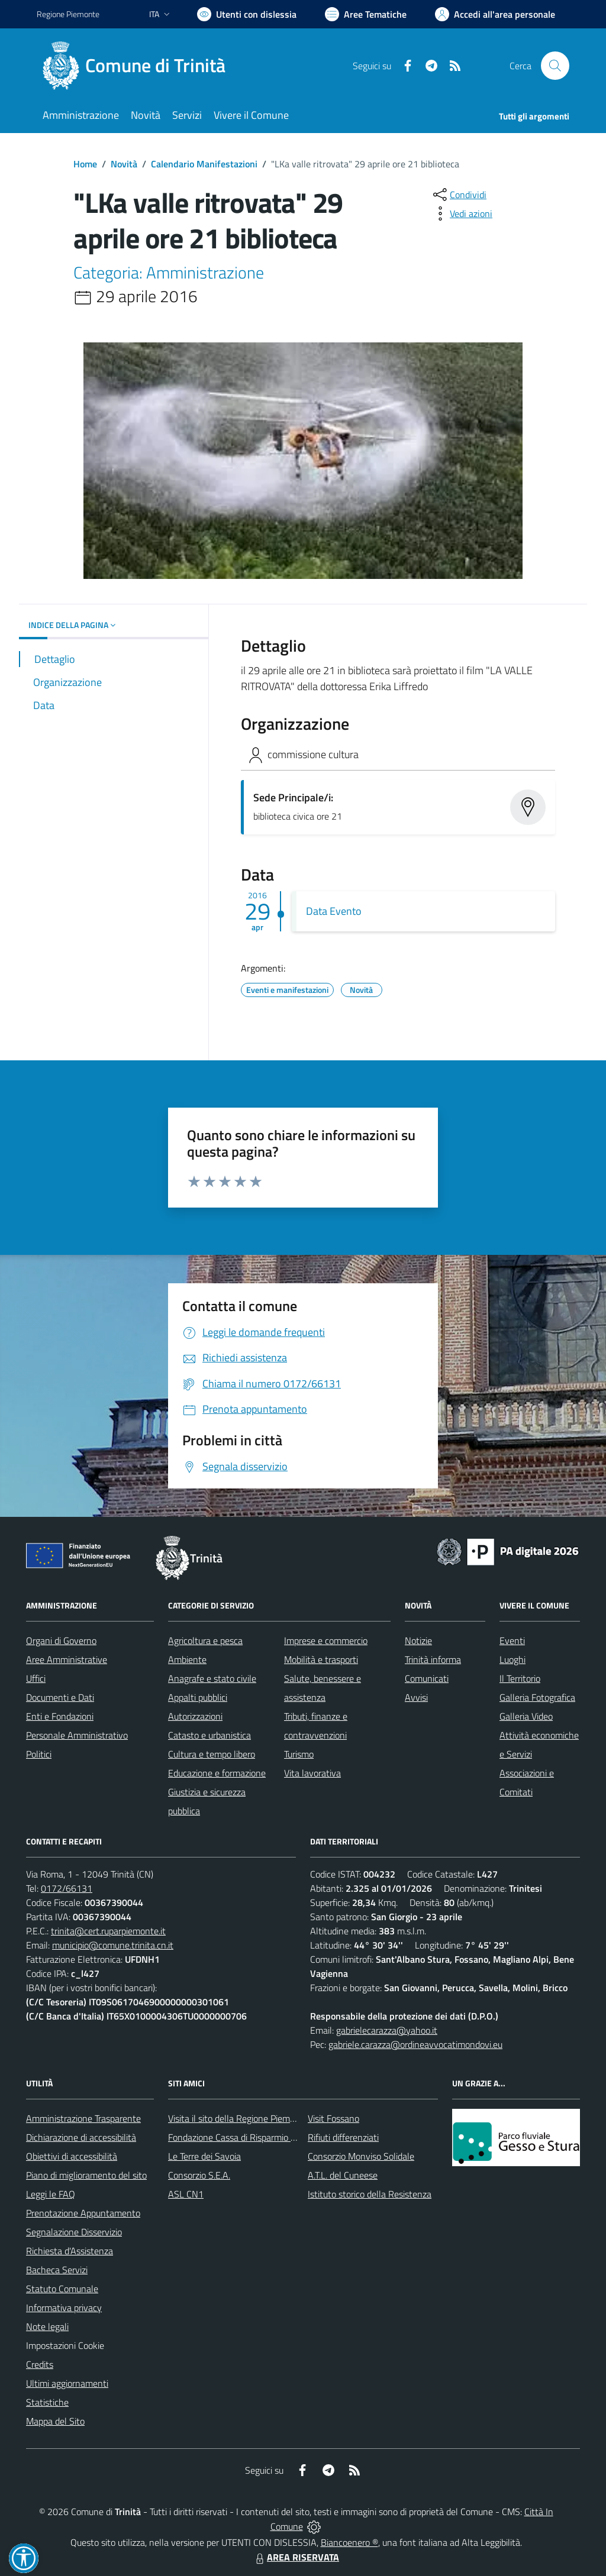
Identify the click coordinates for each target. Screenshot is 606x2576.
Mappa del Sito (55, 2421)
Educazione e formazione (217, 1773)
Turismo (299, 1754)
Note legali (47, 2326)
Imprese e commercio (326, 1640)
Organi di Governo (61, 1640)
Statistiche (47, 2402)
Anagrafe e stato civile (212, 1678)
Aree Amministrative (66, 1659)
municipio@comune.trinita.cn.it (112, 1945)
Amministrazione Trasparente (83, 2118)
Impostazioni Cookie (65, 2345)
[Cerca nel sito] (555, 65)
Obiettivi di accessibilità (71, 2156)
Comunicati (427, 1678)
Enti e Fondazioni (60, 1716)
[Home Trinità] (138, 65)
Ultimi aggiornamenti (67, 2383)
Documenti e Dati (60, 1697)
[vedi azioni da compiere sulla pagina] (461, 213)
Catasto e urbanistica (209, 1735)
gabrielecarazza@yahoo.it (386, 2030)
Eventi (512, 1640)
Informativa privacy (64, 2307)
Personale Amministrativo (77, 1735)
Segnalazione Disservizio (74, 2232)
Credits (39, 2364)
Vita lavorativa (312, 1773)
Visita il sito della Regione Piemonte (238, 2118)
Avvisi (416, 1697)
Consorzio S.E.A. (199, 2175)
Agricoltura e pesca (205, 1640)
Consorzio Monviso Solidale (361, 2156)
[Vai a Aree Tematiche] (366, 14)
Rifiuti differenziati (343, 2137)
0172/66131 (66, 1888)
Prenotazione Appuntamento (83, 2213)
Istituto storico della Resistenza (369, 2194)
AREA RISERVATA (296, 2557)
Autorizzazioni (195, 1716)
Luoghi (512, 1659)
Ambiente (187, 1659)
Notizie (418, 1640)
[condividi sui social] (458, 194)
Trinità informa (433, 1659)
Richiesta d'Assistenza (69, 2251)
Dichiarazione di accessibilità (81, 2137)
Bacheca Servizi (57, 2270)
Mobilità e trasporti (321, 1659)
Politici (38, 1754)
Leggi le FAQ (50, 2194)
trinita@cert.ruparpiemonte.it (108, 1931)
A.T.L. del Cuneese (343, 2175)
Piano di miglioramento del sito (86, 2175)
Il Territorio (519, 1678)
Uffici (36, 1678)
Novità (124, 164)
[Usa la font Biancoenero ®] (247, 14)
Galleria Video (526, 1716)
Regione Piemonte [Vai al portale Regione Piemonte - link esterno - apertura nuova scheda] (68, 14)
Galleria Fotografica (537, 1697)
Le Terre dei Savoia (204, 2156)
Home (85, 164)
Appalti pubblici (197, 1697)
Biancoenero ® (349, 2542)
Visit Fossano (333, 2118)
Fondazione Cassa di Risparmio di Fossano (250, 2137)
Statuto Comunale (62, 2288)
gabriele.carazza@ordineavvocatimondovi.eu (415, 2044)
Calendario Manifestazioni (204, 164)
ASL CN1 (186, 2194)
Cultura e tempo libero (211, 1754)
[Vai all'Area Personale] (495, 14)
